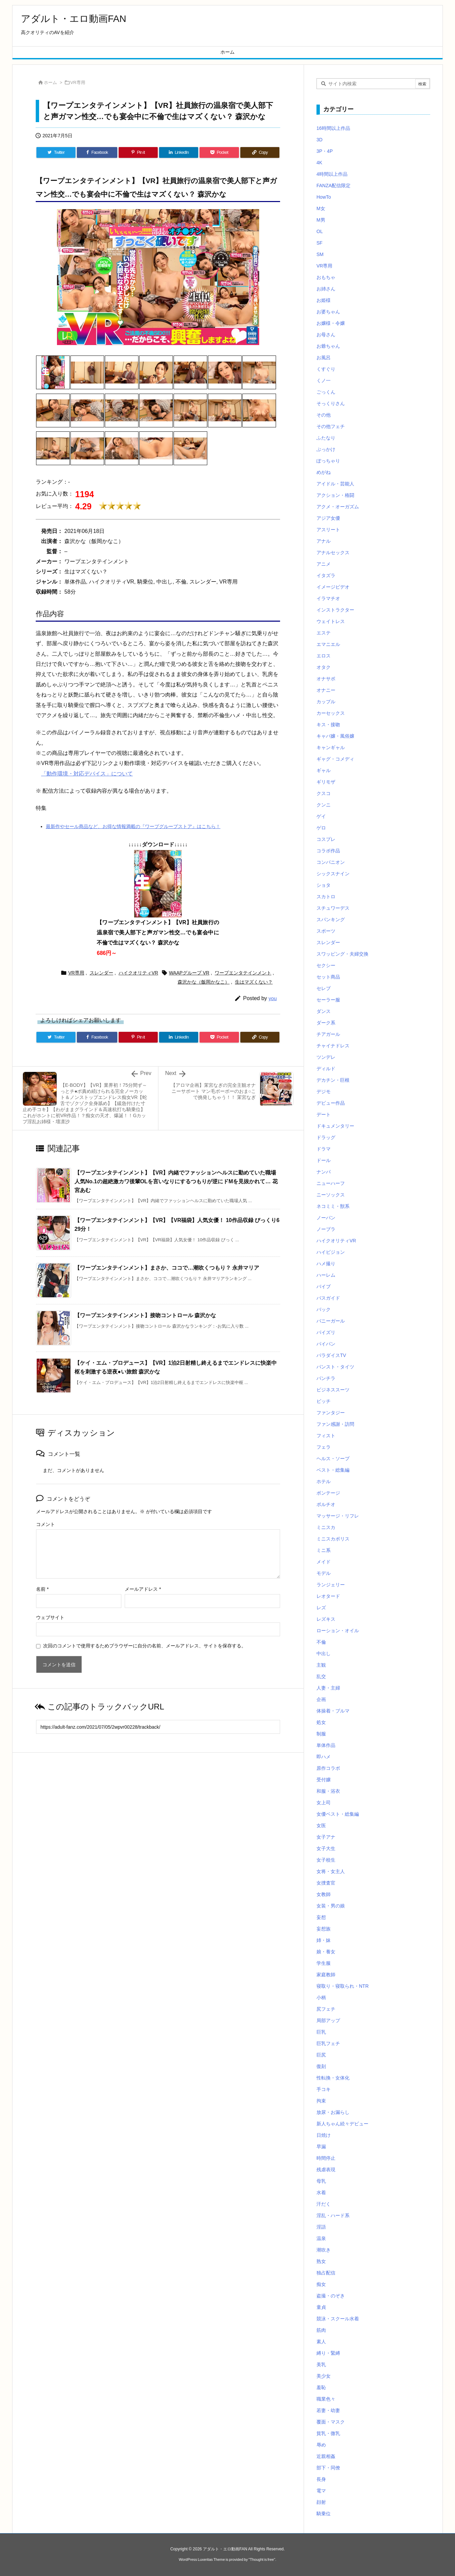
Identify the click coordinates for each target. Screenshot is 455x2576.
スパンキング (330, 919)
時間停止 (325, 2158)
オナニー (325, 690)
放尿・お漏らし (333, 2112)
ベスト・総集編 (333, 1470)
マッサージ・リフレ (337, 1516)
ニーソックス (330, 1194)
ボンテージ (328, 1493)
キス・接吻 (328, 724)
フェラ (323, 1447)
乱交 (321, 1676)
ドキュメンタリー (335, 1126)
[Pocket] (219, 152)
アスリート (328, 529)
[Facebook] (97, 152)
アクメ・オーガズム (337, 506)
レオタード (328, 1596)
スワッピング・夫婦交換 (342, 954)
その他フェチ (330, 426)
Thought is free (262, 2559)
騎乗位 (323, 2513)
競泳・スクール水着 (337, 2318)
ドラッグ (325, 1137)
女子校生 (325, 1860)
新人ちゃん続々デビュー (342, 2123)
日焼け (323, 2135)
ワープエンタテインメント (243, 972)
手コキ (323, 2089)
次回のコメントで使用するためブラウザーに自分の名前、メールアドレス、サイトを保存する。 (144, 1645)
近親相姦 (325, 2456)
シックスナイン (333, 873)
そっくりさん (330, 403)
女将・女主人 (330, 1871)
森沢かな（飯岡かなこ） (204, 982)
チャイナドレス (333, 1045)
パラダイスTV (331, 1355)
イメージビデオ (333, 587)
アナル (323, 541)
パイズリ (325, 1332)
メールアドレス (143, 1589)
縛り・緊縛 (328, 2353)
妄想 (321, 1917)
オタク (323, 667)
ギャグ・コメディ (335, 759)
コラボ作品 (328, 850)
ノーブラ (325, 1229)
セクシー (325, 965)
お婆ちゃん (328, 311)
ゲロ (321, 827)
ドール (323, 1160)
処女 (321, 1722)
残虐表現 (325, 2169)
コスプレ (325, 839)
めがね (323, 472)
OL (319, 231)
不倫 (321, 1642)
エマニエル (328, 644)
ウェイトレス (330, 621)
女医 (321, 1825)
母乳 (321, 2181)
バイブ (323, 1286)
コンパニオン (330, 862)
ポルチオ (325, 1504)
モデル (323, 1573)
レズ (321, 1607)
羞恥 (321, 2387)
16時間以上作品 (333, 128)
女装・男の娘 (330, 1905)
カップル (325, 701)
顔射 (321, 2502)
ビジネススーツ (333, 1389)
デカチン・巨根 (333, 1080)
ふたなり (325, 438)
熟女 (321, 2261)
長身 (321, 2479)
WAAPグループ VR (189, 972)
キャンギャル (330, 747)
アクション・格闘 (335, 495)
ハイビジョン (330, 1252)
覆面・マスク (330, 2422)
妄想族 (323, 1928)
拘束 (321, 2100)
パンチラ (325, 1378)
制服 (321, 1733)
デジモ (323, 1091)
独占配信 (325, 2272)
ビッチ (323, 1401)
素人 (321, 2341)
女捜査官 (325, 1883)
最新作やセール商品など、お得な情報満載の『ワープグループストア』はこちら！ (133, 826)
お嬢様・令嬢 (330, 323)
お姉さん (325, 288)
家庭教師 (325, 1974)
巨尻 (321, 2055)
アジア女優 (328, 518)
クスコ (323, 793)
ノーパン (325, 1217)
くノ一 (323, 380)
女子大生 (325, 1848)
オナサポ (325, 678)
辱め (321, 2444)
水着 (321, 2192)
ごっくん (325, 392)
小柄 (321, 1997)
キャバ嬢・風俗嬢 (335, 736)
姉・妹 (323, 1940)
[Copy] (259, 152)
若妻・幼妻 (328, 2410)
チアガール (328, 1034)
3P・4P (324, 151)
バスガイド (328, 1298)
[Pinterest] (138, 152)
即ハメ (323, 1756)
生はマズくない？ (254, 982)
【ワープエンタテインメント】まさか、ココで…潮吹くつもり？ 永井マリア (166, 1268)
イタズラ (325, 575)
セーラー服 (328, 999)
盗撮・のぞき (330, 2295)
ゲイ (321, 816)
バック (323, 1309)
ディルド (325, 1068)
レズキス (325, 1619)
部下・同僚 (328, 2467)
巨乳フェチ (328, 2043)
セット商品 (328, 977)
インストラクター (335, 610)
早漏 (321, 2146)
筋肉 (321, 2330)
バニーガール (330, 1321)
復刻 (321, 2066)
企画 (321, 1699)
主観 (321, 1665)
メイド (323, 1561)
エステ (323, 632)
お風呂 (323, 357)
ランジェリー (330, 1584)
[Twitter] (55, 152)
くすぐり (325, 369)
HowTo (323, 197)
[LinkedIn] (178, 152)
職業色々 (325, 2399)
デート (323, 1114)
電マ (321, 2490)
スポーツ (325, 931)
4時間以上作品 (331, 174)
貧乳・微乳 (328, 2433)
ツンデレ (325, 1057)
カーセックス (330, 713)
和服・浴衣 (328, 1791)
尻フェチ (325, 2009)
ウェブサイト (50, 1617)
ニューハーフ (330, 1183)
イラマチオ (328, 598)
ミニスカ (325, 1527)
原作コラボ (328, 1768)
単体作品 (325, 1745)
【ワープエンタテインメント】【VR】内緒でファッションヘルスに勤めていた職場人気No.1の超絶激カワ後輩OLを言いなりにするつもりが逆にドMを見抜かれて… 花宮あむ (176, 1181)
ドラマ (323, 1149)
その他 (323, 415)
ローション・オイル (337, 1630)
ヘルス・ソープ (333, 1458)
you (273, 998)
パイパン (325, 1344)
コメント (45, 1524)
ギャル (323, 770)
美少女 (323, 2376)
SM (320, 254)
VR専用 (77, 82)
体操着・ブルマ (333, 1711)
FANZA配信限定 (333, 185)
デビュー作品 (330, 1103)
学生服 (323, 1963)
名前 (42, 1589)
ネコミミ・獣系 (333, 1206)
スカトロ (325, 896)
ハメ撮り (325, 1263)
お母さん (325, 334)
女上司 (323, 1802)
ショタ (323, 885)
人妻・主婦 (328, 1688)
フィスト (325, 1435)
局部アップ (328, 2020)
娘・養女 (325, 1951)
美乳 (321, 2364)
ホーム (50, 82)
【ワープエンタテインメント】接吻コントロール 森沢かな (145, 1315)
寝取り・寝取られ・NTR (342, 1986)
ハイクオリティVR (138, 972)
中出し (323, 1653)
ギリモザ (325, 782)
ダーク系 (325, 1022)
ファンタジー (330, 1412)
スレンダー (101, 972)
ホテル (323, 1481)
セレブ (323, 988)
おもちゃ (325, 277)
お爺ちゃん (328, 346)
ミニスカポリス (333, 1538)
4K (319, 162)
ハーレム (325, 1275)
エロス (323, 655)
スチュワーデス (333, 908)
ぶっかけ (325, 449)
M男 (320, 220)
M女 (320, 208)
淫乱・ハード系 (333, 2215)
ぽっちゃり (328, 460)
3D (319, 139)
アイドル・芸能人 (335, 483)
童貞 (321, 2307)
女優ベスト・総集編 (337, 1814)
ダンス (323, 1011)
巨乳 (321, 2032)
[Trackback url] (158, 1727)
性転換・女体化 (333, 2077)
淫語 (321, 2227)
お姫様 (323, 300)
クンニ (323, 805)
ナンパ (323, 1171)
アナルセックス (333, 552)
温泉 (321, 2238)
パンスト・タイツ (335, 1366)
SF (319, 243)
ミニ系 (323, 1550)
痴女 (321, 2284)
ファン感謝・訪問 (335, 1424)
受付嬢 (323, 1779)
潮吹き (323, 2250)
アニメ (323, 564)
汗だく (323, 2204)
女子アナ (325, 1837)
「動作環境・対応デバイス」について (87, 773)
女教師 (323, 1894)
